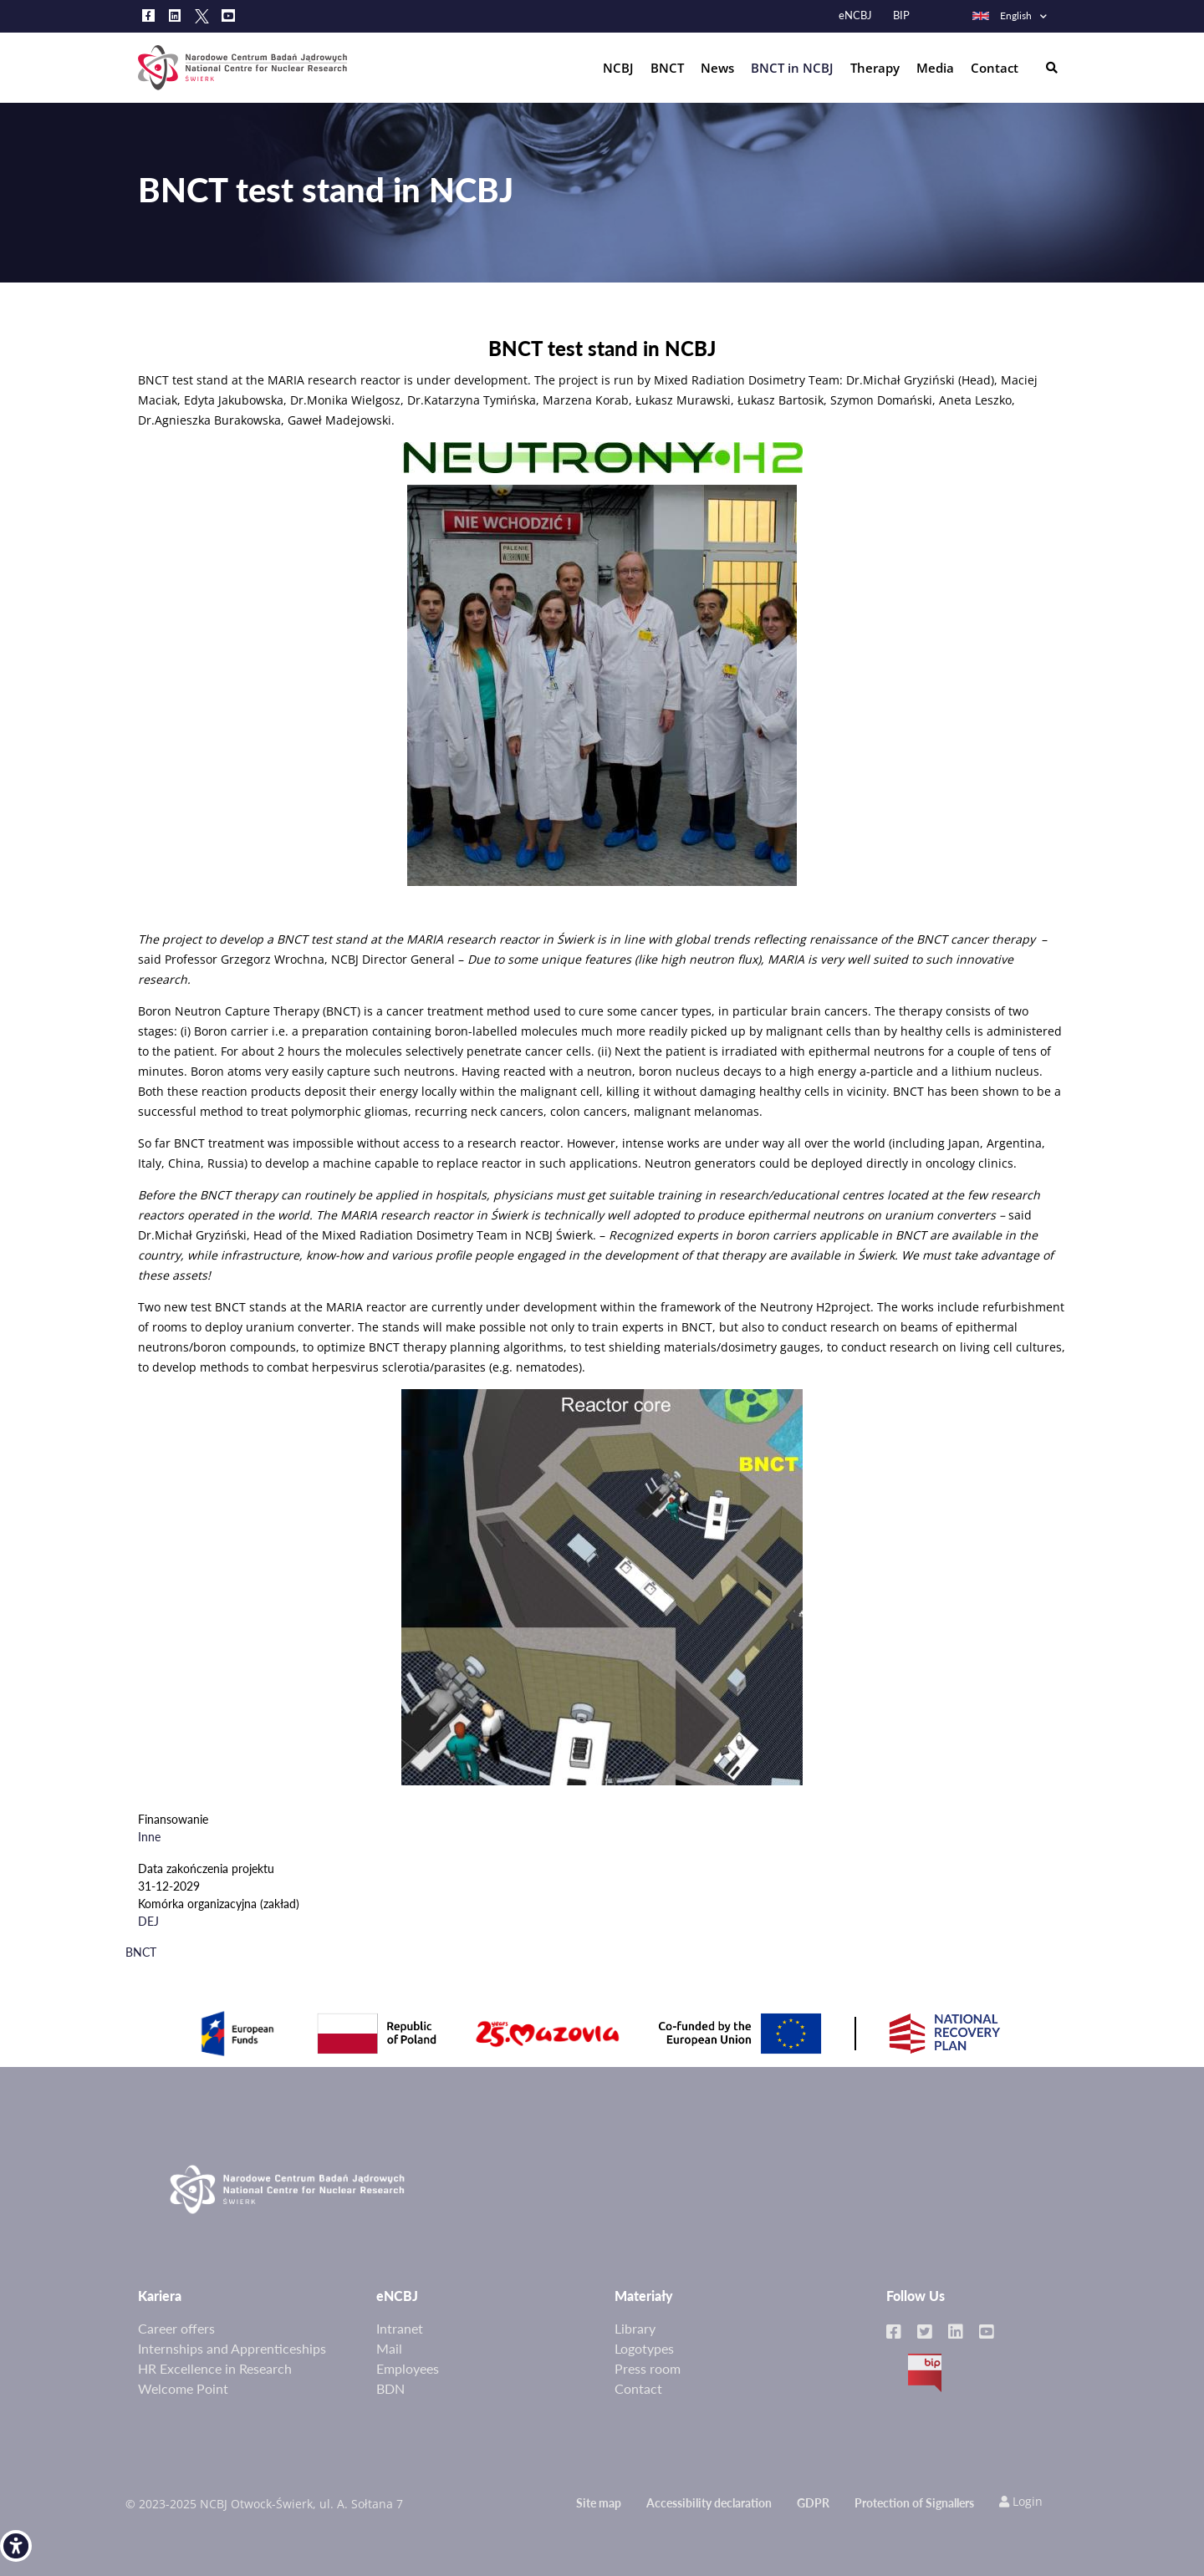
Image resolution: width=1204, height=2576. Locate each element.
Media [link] (935, 67)
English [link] (1001, 15)
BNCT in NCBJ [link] (792, 67)
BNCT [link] (667, 67)
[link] (16, 2546)
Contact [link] (994, 67)
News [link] (717, 67)
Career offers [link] (176, 2328)
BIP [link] (901, 15)
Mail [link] (389, 2348)
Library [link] (635, 2328)
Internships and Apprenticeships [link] (232, 2348)
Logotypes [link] (644, 2348)
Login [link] (1021, 2501)
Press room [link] (648, 2368)
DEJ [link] (148, 1921)
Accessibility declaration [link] (709, 2503)
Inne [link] (149, 1837)
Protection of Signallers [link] (914, 2503)
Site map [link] (598, 2503)
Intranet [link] (399, 2328)
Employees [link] (407, 2368)
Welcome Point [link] (183, 2388)
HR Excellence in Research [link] (215, 2368)
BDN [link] (390, 2388)
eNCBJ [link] (855, 15)
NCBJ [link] (618, 67)
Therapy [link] (875, 67)
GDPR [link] (813, 2503)
